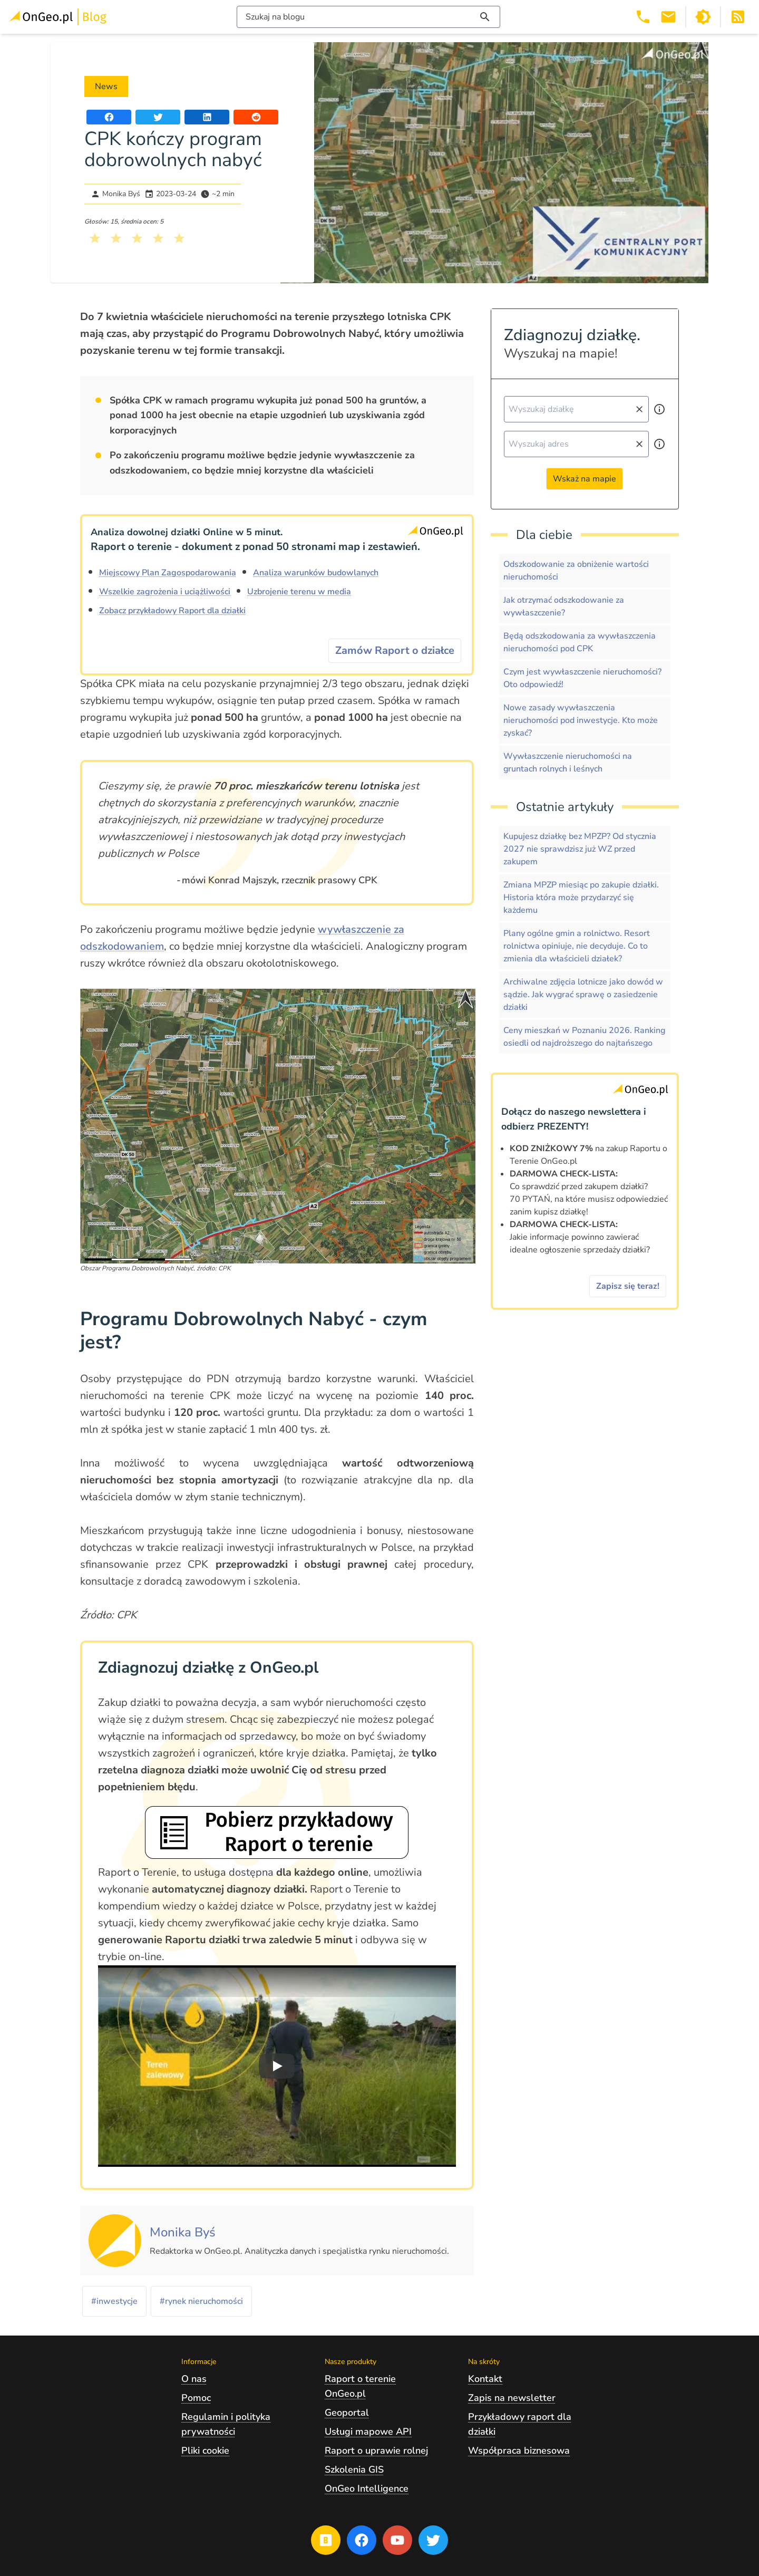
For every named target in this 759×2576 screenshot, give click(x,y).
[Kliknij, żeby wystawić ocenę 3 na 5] (137, 238)
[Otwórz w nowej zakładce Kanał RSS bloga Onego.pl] (737, 16)
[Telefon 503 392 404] (643, 16)
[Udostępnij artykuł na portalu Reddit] (255, 117)
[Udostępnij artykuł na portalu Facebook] (108, 117)
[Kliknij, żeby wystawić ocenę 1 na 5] (94, 238)
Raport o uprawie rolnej (376, 2450)
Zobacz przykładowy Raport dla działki (172, 610)
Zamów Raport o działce (394, 650)
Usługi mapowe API (368, 2431)
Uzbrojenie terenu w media (299, 591)
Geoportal (347, 2412)
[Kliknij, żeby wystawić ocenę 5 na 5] (179, 238)
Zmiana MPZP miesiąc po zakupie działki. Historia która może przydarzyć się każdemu (581, 897)
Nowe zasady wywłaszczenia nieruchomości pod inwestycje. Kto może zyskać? (580, 720)
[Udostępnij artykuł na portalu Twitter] (157, 117)
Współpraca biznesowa (519, 2450)
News (106, 86)
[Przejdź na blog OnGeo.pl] (325, 2540)
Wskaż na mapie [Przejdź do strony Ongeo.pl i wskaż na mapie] (584, 479)
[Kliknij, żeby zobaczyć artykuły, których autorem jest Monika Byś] (183, 2233)
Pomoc (196, 2397)
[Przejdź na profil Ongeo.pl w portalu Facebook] (361, 2540)
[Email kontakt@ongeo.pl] (668, 16)
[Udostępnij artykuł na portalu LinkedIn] (206, 117)
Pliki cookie (205, 2450)
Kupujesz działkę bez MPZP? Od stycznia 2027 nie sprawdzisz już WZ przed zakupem (579, 849)
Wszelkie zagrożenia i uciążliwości (164, 591)
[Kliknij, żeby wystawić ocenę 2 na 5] (115, 238)
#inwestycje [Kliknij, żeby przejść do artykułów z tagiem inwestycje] (114, 2301)
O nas (194, 2378)
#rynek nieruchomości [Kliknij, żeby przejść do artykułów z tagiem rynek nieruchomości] (201, 2301)
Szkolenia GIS (354, 2469)
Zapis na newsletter (512, 2397)
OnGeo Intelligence (366, 2488)
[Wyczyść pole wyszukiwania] (639, 409)
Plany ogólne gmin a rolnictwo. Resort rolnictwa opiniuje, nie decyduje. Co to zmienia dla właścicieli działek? (576, 946)
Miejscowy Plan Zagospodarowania (167, 572)
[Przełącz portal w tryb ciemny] (703, 16)
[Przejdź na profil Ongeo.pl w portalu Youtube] (397, 2540)
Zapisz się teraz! (627, 1286)
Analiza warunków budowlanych (315, 572)
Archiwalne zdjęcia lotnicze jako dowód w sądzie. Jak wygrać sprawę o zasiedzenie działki (583, 994)
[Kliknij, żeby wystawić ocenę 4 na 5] (158, 238)
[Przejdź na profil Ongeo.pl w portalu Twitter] (433, 2540)
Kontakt (485, 2378)
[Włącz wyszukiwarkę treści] (368, 17)
